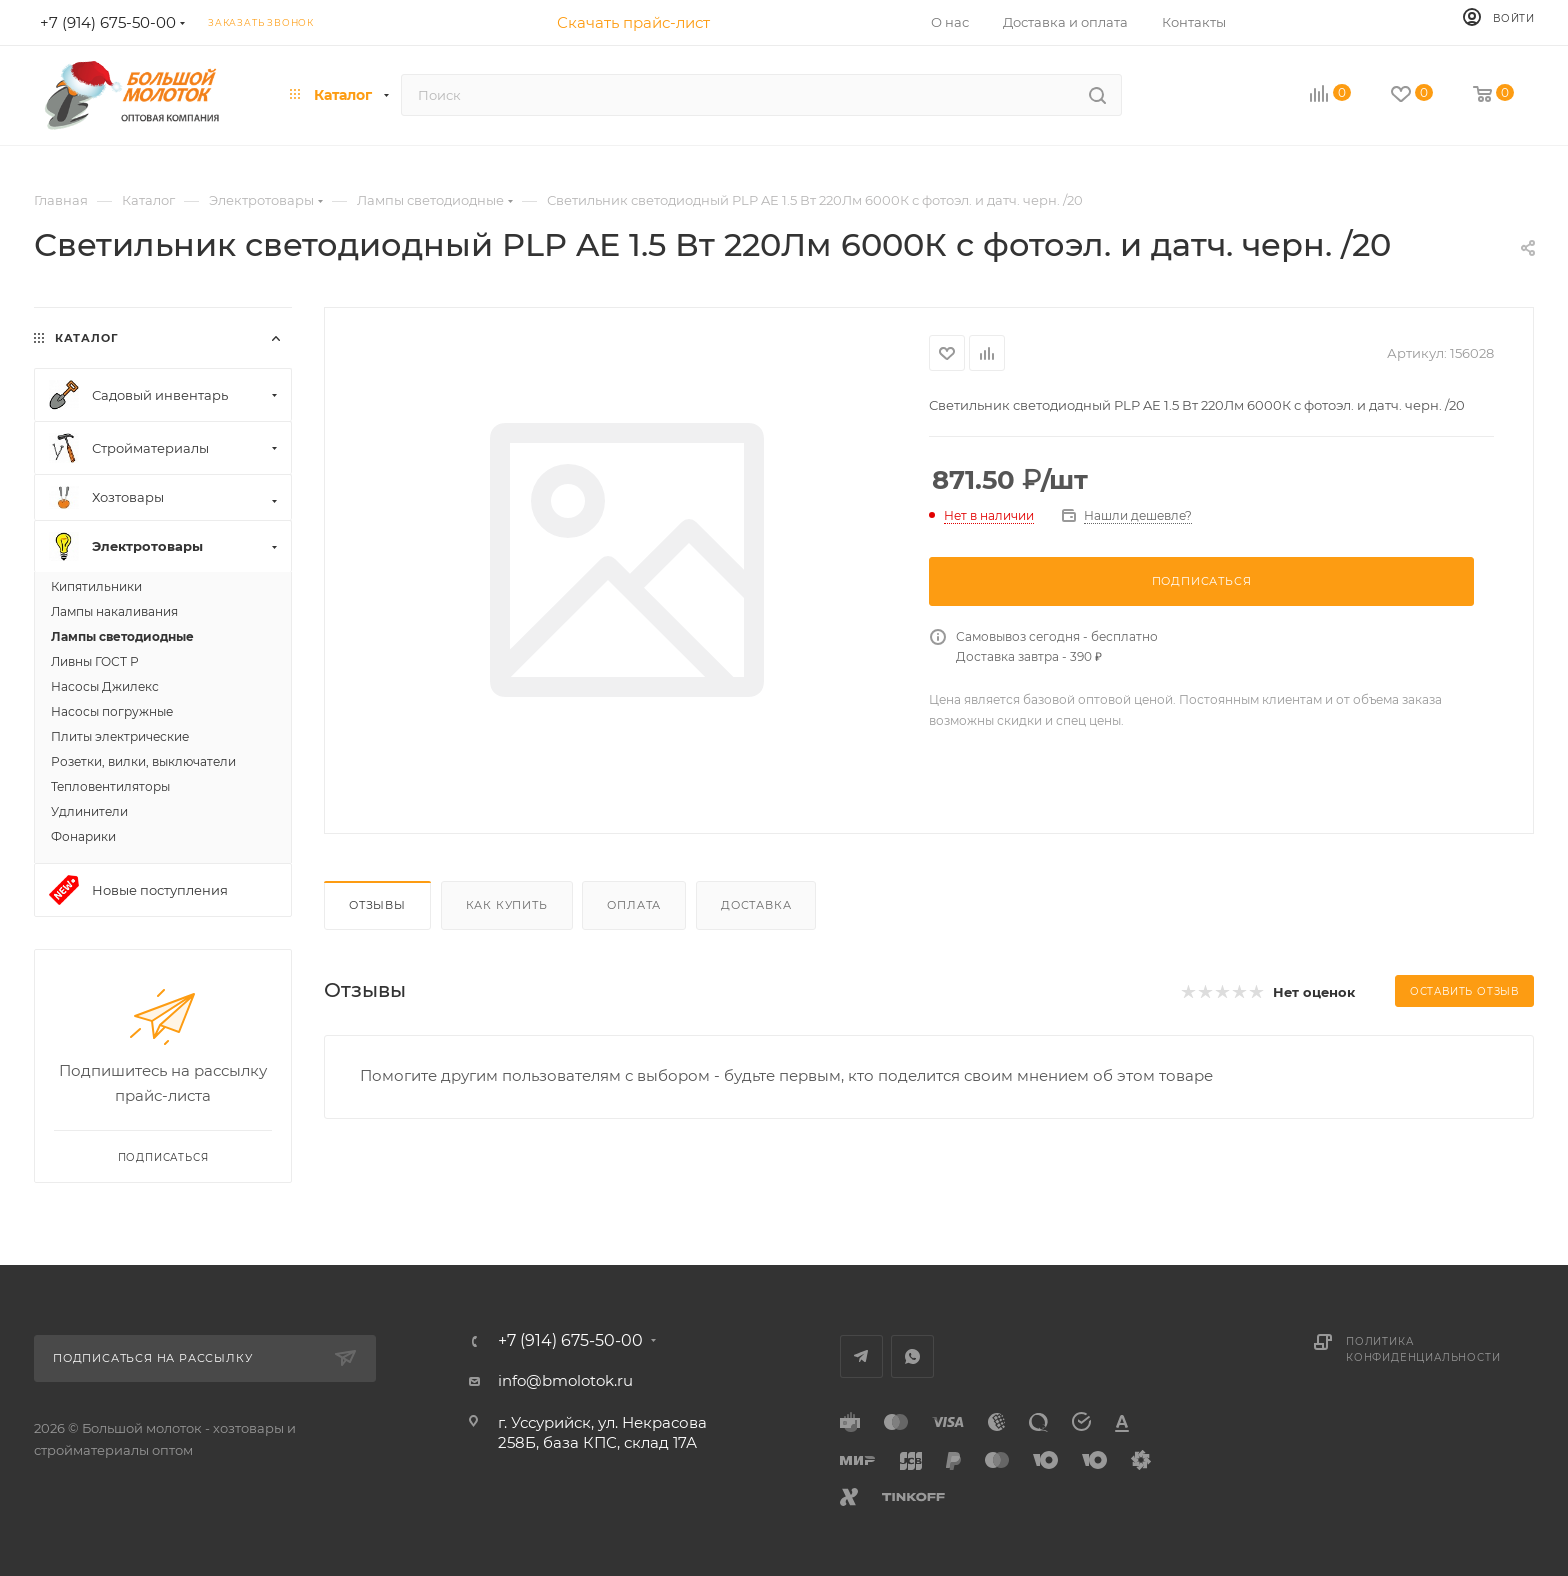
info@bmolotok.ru (565, 1380)
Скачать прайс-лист (633, 22)
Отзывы (377, 905)
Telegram (861, 1356)
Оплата (634, 905)
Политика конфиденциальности (1423, 1349)
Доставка (756, 905)
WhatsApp (912, 1356)
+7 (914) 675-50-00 (570, 1341)
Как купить (507, 905)
